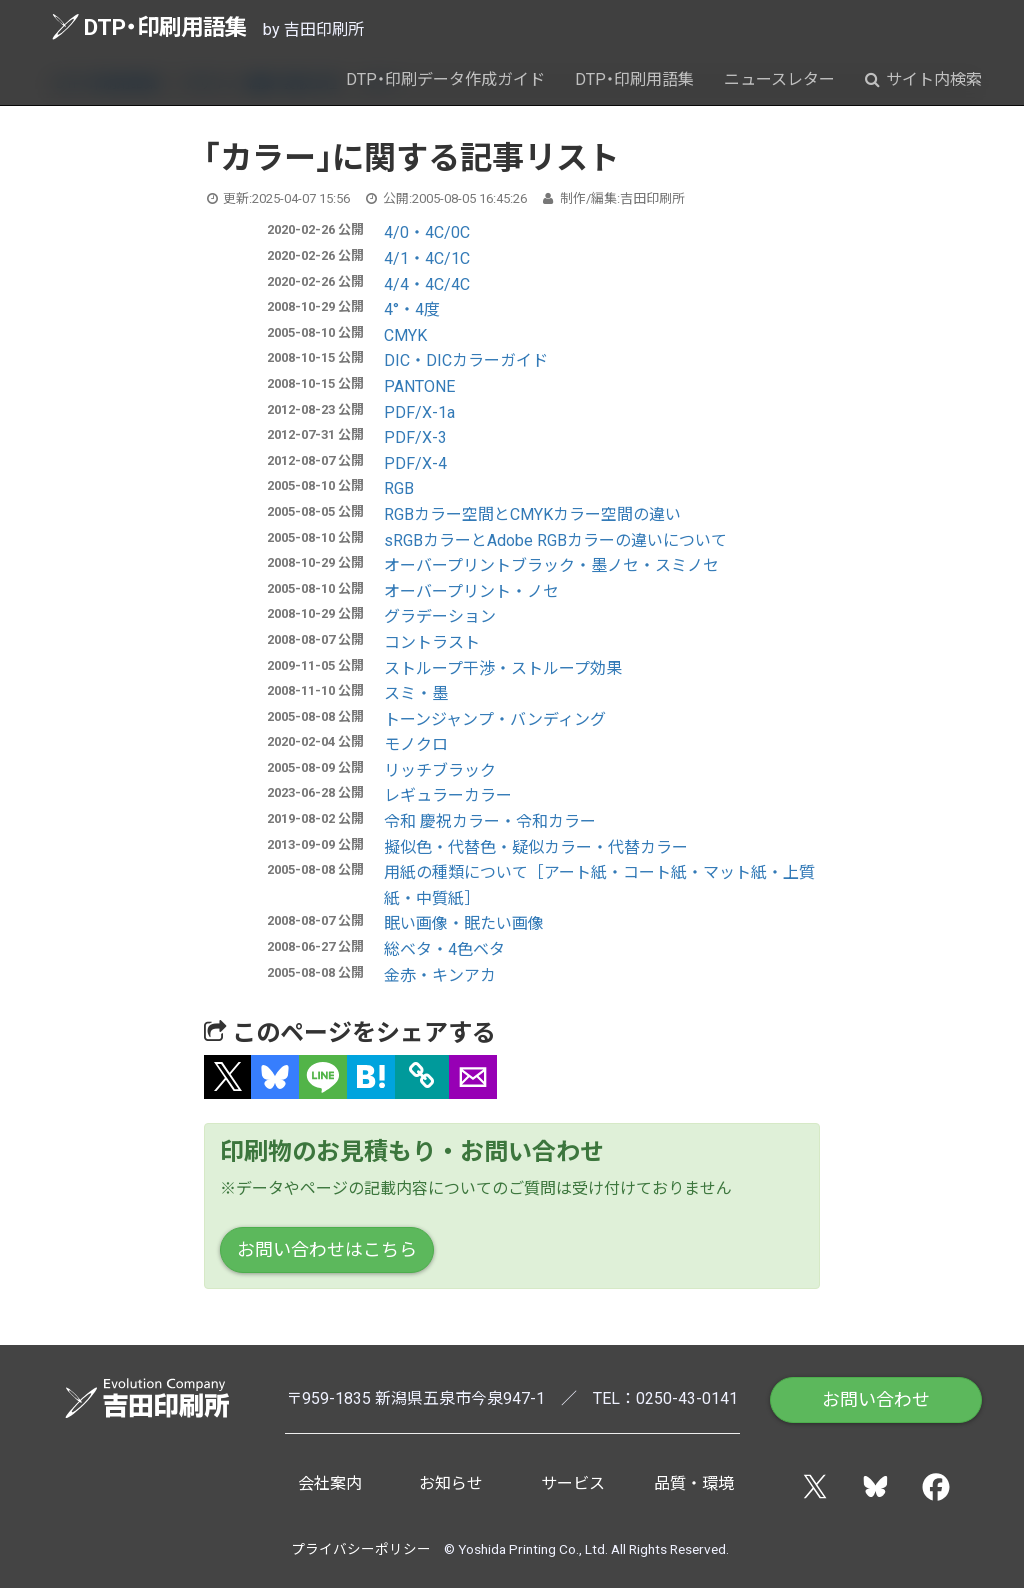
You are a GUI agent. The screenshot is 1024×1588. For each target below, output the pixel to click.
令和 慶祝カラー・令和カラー (490, 821)
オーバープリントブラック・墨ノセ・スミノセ (551, 565)
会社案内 (330, 1483)
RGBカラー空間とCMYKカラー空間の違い (532, 514)
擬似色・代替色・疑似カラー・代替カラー (536, 847)
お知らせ (451, 1483)
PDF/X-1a (419, 412)
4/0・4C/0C (427, 232)
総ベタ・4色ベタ (444, 949)
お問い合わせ (876, 1399)
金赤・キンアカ (440, 975)
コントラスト (432, 642)
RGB (399, 488)
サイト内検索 (923, 79)
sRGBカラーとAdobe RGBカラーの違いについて (555, 540)
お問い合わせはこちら (327, 1249)
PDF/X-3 (415, 437)
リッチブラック (440, 770)
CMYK (405, 335)
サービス (573, 1483)
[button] (228, 1077)
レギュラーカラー (448, 795)
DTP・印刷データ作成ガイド (445, 79)
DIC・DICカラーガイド (466, 360)
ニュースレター (779, 79)
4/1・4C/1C (427, 258)
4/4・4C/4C (427, 284)
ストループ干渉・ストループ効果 (503, 668)
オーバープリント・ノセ (471, 591)
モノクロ (416, 744)
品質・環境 (694, 1483)
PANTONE (419, 386)
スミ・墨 (416, 693)
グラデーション (440, 616)
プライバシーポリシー (361, 1549)
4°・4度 (412, 309)
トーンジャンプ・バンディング (495, 719)
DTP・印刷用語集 (149, 26)
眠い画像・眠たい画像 (464, 923)
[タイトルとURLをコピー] (422, 1077)
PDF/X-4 (415, 463)
